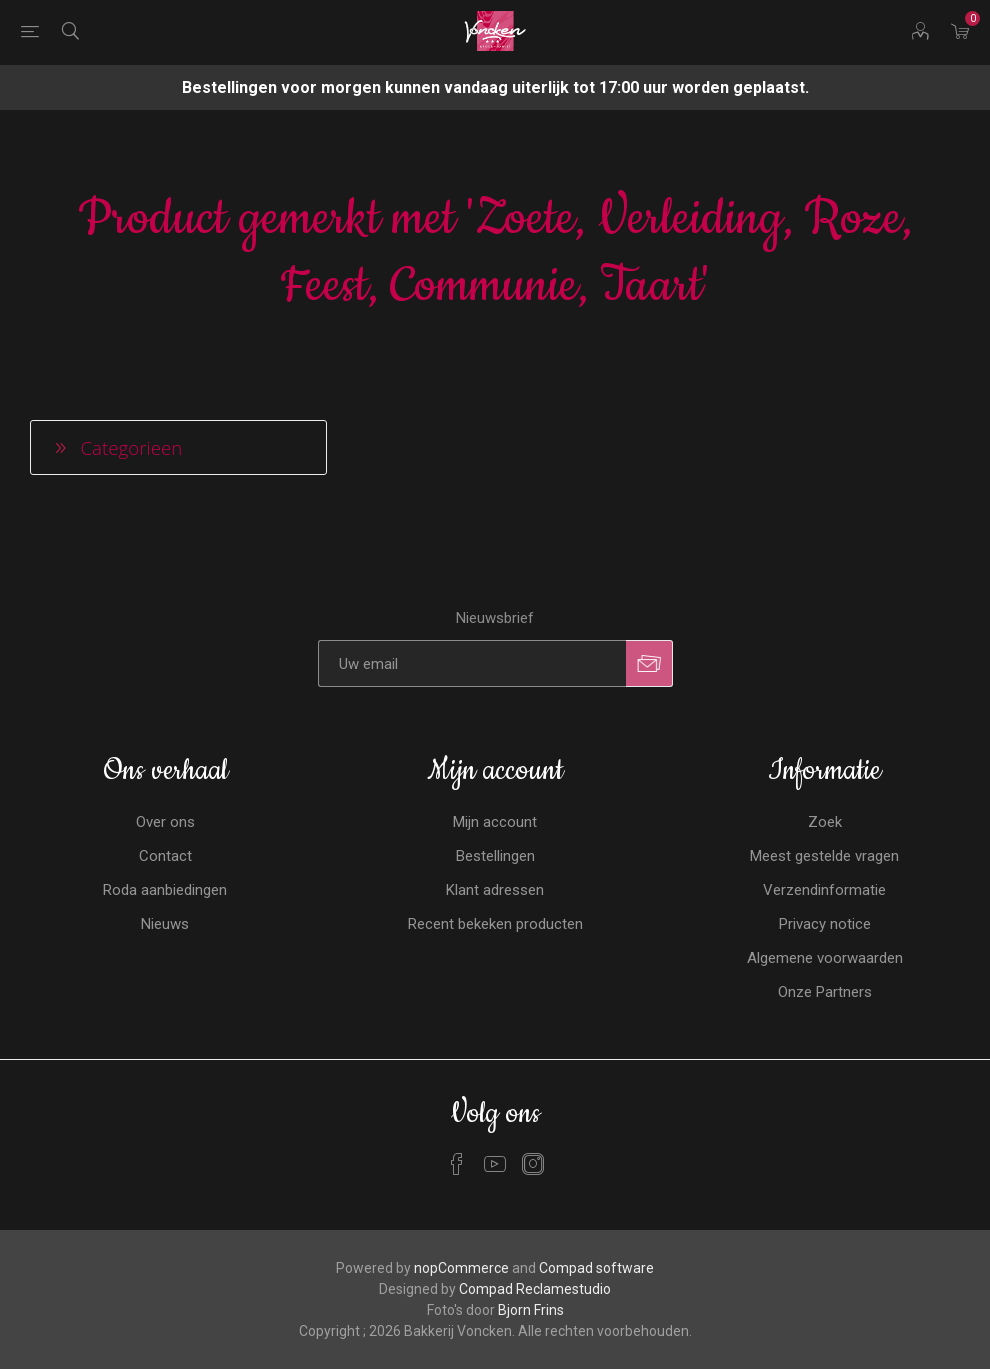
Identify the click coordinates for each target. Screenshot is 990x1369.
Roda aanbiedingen (165, 890)
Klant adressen (495, 890)
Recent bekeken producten (495, 924)
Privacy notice (825, 924)
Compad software (596, 1268)
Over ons (165, 822)
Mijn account (495, 822)
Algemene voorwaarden (825, 958)
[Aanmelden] (472, 663)
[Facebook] (457, 1164)
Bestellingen (495, 856)
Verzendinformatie (824, 890)
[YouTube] (495, 1164)
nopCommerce (461, 1268)
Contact (165, 856)
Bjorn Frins (531, 1310)
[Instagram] (533, 1164)
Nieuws (165, 924)
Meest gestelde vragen (824, 856)
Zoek (825, 822)
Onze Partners (825, 992)
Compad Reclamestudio (535, 1289)
